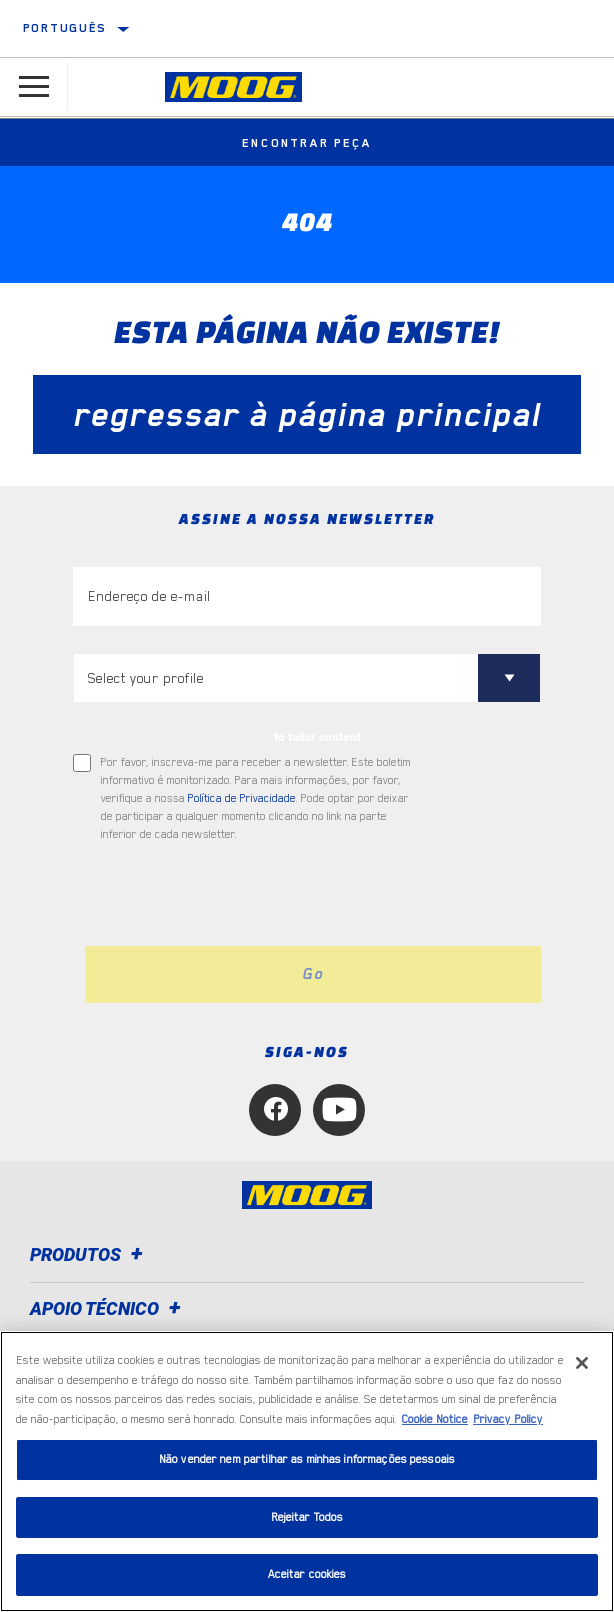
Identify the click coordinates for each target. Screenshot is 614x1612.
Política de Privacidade (242, 798)
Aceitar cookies (307, 1574)
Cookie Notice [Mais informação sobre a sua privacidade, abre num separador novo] (435, 1419)
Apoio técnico (108, 1308)
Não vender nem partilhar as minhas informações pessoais (307, 1459)
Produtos (89, 1254)
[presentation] (240, 895)
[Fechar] (582, 1363)
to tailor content (317, 737)
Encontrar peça (306, 143)
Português (65, 28)
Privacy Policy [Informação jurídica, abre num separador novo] (508, 1419)
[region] (307, 1471)
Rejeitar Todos (307, 1517)
